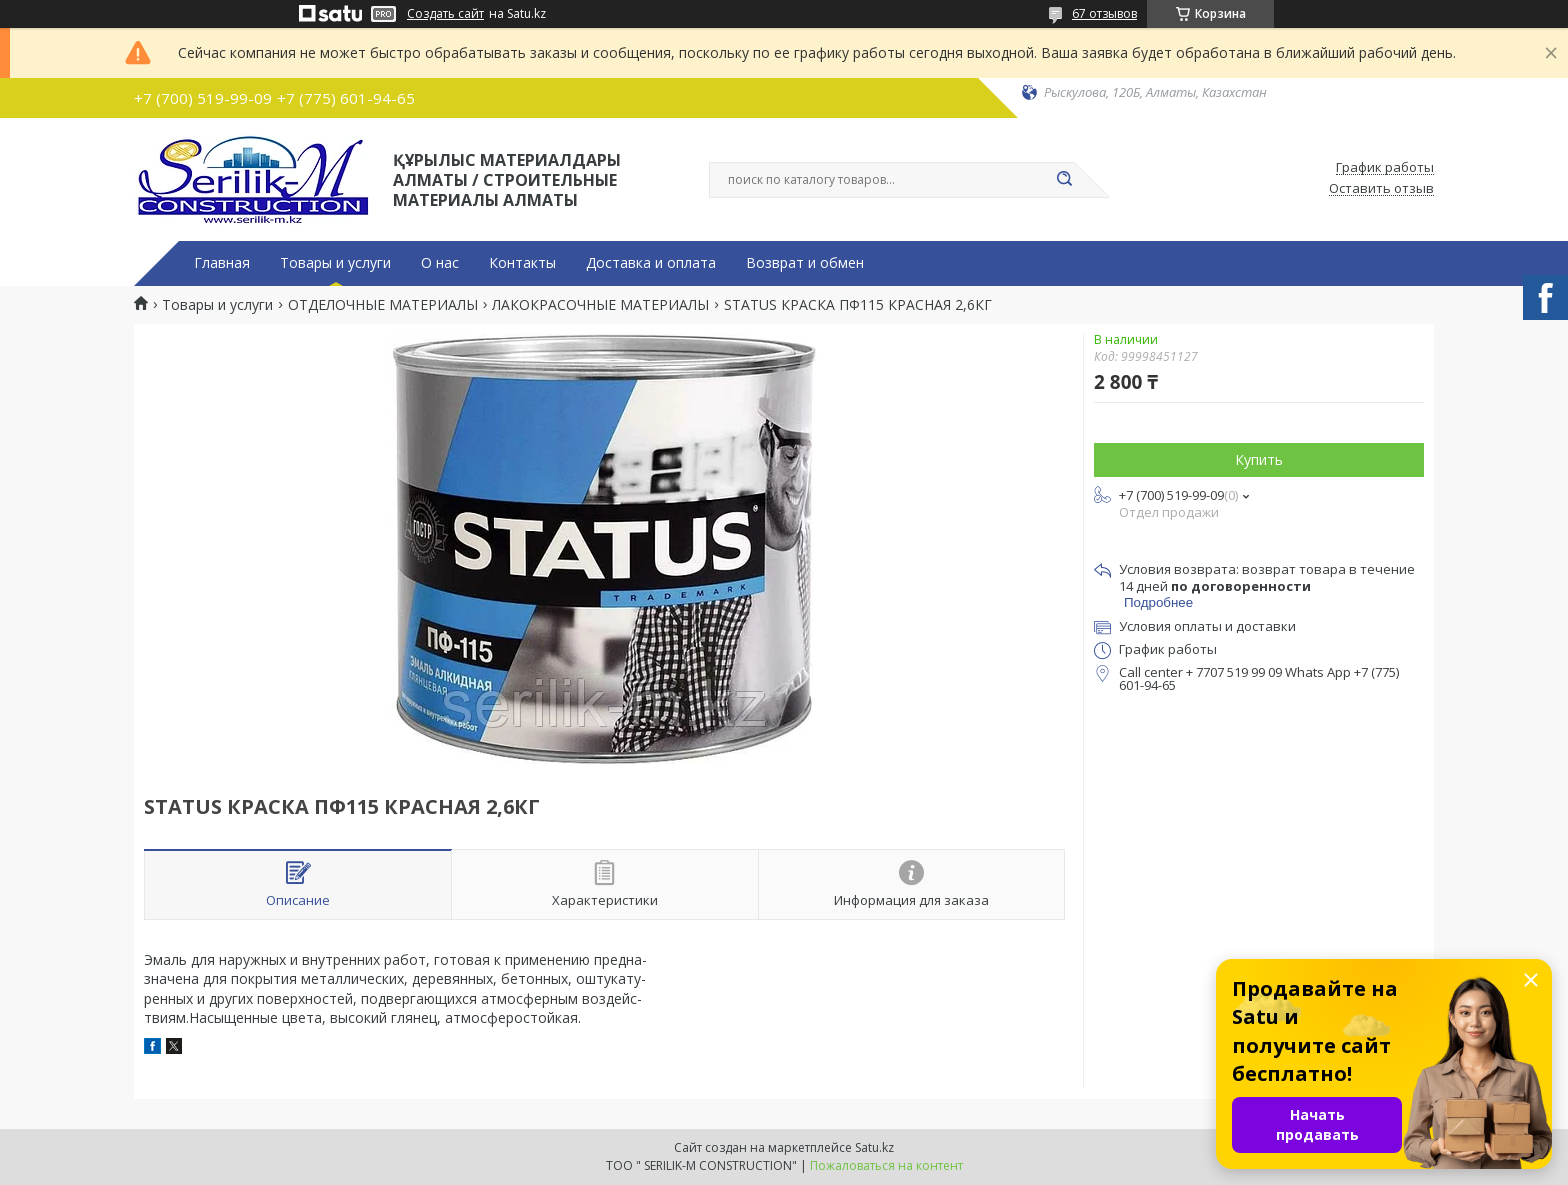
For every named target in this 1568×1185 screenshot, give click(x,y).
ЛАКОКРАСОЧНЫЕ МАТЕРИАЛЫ (600, 305)
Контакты (522, 263)
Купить (1259, 459)
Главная (222, 263)
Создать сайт (445, 14)
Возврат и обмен (805, 263)
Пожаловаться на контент (886, 1165)
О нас (440, 263)
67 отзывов (1104, 13)
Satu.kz (874, 1147)
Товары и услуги (335, 263)
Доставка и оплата (651, 263)
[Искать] (1064, 180)
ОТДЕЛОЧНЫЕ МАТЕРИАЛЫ (383, 305)
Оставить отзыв (1381, 189)
